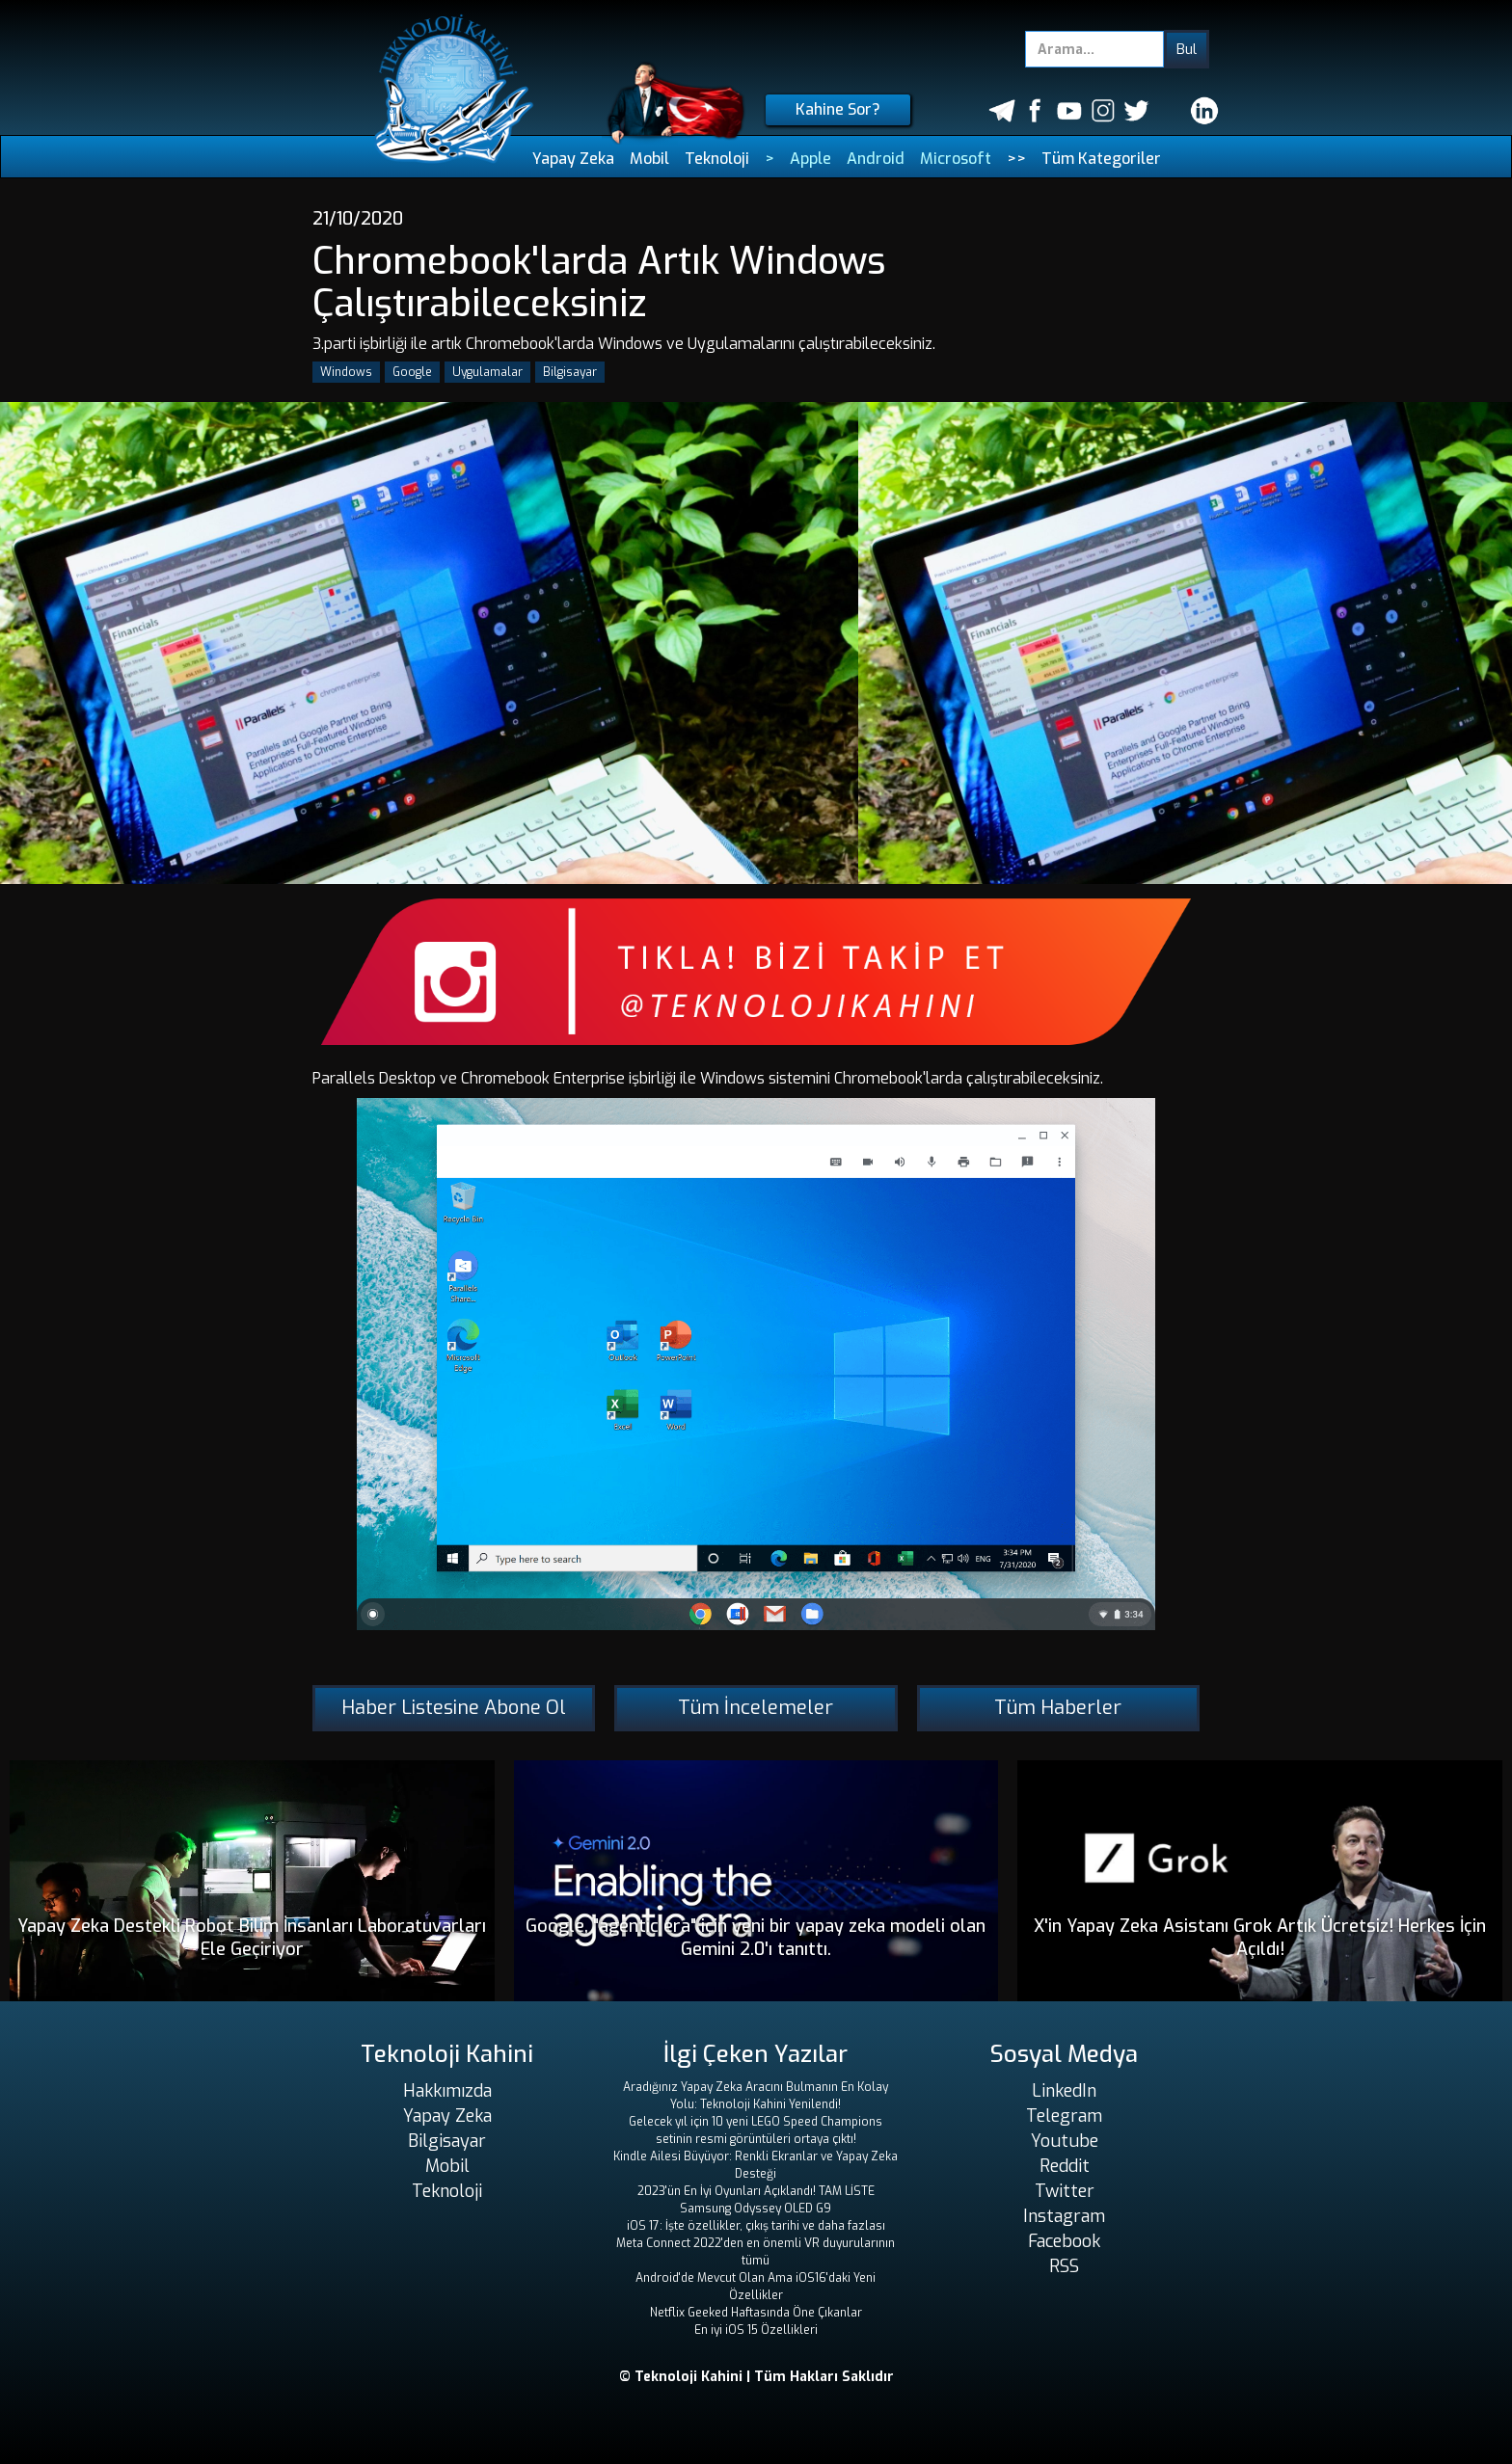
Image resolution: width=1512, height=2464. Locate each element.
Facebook (1064, 2241)
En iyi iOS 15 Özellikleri (756, 2330)
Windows (346, 372)
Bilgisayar (570, 372)
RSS (1064, 2266)
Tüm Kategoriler (1101, 158)
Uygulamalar (487, 372)
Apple (810, 158)
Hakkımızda (447, 2090)
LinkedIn (1064, 2090)
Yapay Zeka (573, 158)
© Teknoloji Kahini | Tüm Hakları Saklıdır (756, 2377)
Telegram (1064, 2116)
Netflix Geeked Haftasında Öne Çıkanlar (756, 2312)
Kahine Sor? (838, 109)
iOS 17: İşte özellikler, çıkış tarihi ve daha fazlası (756, 2226)
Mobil (649, 158)
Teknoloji (717, 158)
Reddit (1065, 2166)
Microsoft (955, 158)
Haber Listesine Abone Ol (453, 1708)
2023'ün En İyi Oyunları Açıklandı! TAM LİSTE (756, 2191)
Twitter (1064, 2191)
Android (875, 158)
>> (1016, 158)
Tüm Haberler (1057, 1708)
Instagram (1064, 2216)
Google (412, 372)
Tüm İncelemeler (755, 1708)
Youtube (1064, 2141)
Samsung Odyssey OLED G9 (755, 2208)
